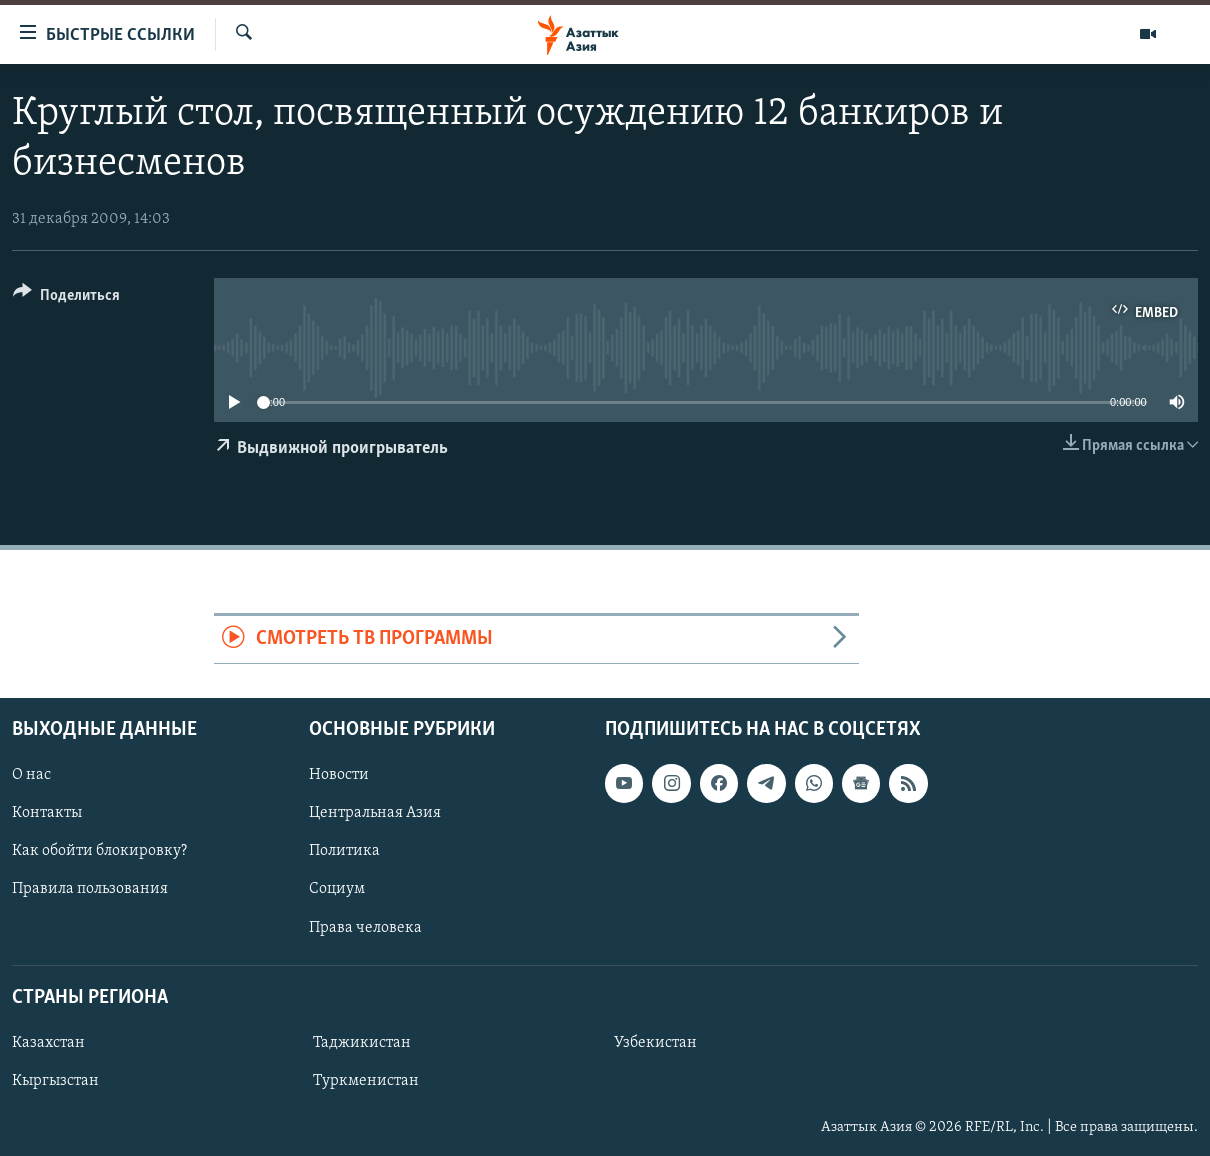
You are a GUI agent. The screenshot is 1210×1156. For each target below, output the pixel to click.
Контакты (47, 813)
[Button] (66, 298)
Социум (337, 889)
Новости (339, 775)
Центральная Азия (375, 813)
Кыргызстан (55, 1081)
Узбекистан (655, 1043)
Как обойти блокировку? (99, 851)
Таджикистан (362, 1043)
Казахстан (48, 1043)
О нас (31, 775)
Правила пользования (90, 889)
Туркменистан (366, 1081)
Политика (344, 851)
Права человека (365, 927)
